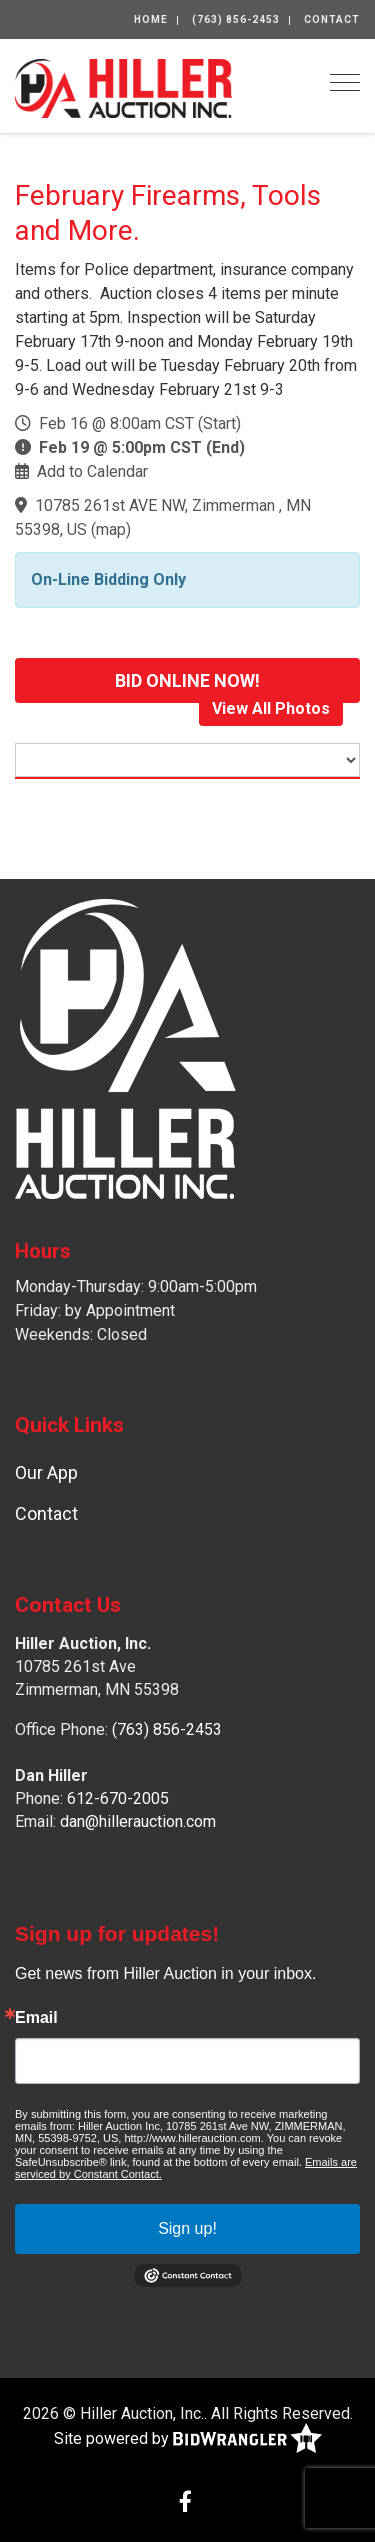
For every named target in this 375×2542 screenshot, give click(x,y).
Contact (332, 19)
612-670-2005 (118, 1798)
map (111, 529)
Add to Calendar (92, 471)
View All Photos (271, 708)
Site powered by (188, 2439)
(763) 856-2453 (236, 19)
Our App (46, 1472)
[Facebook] (185, 2503)
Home (151, 19)
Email (36, 2018)
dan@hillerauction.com (138, 1821)
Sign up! (187, 2228)
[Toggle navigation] (345, 82)
